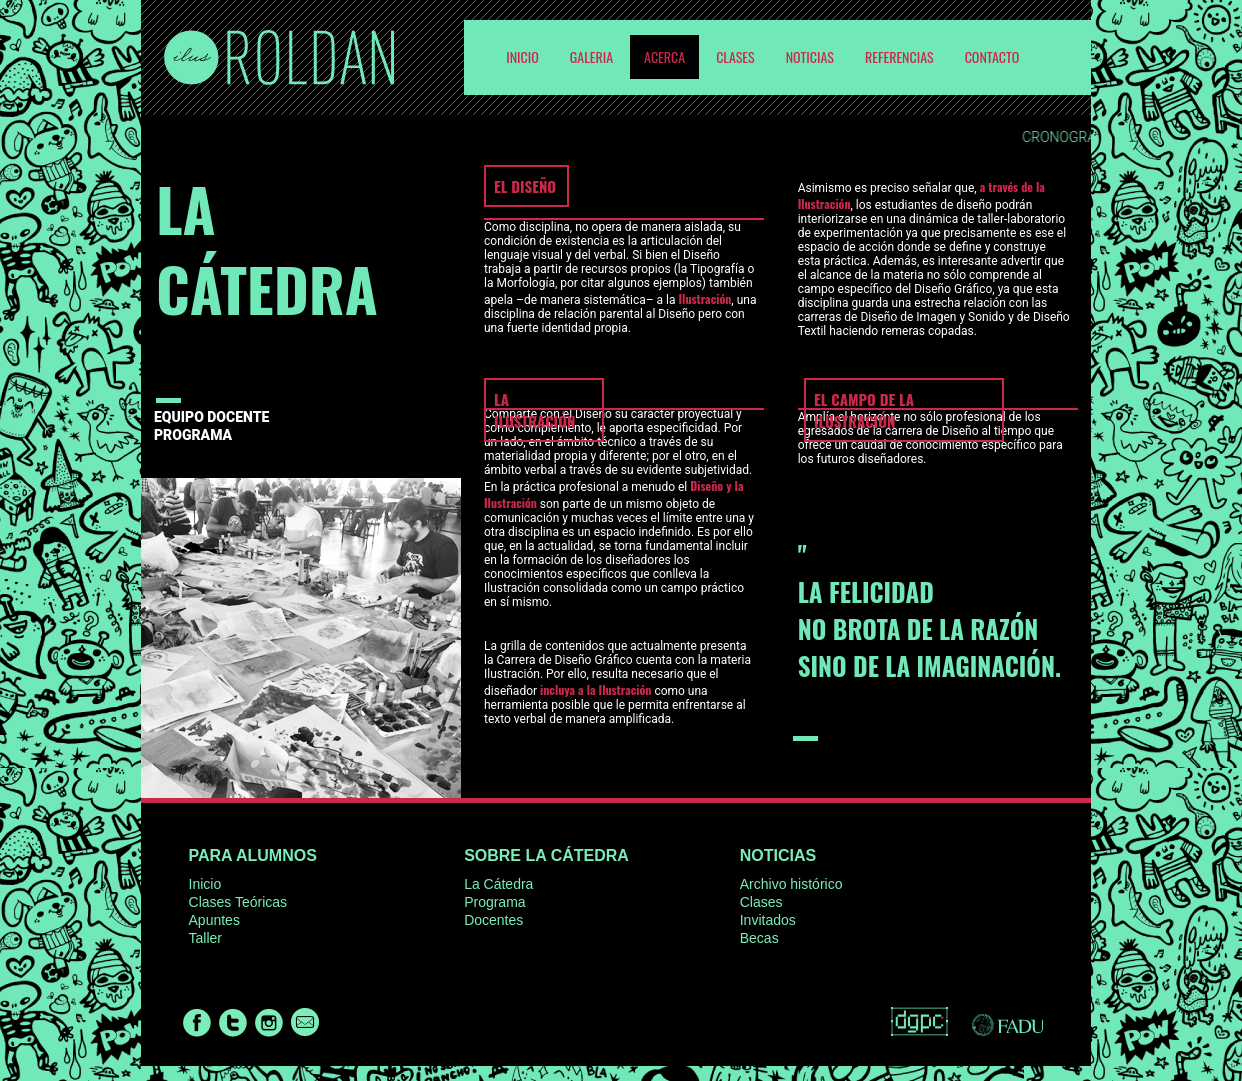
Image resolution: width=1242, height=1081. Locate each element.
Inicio (205, 884)
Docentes (493, 920)
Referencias (899, 56)
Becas (759, 938)
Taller (205, 938)
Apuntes (214, 920)
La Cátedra (498, 884)
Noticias (810, 56)
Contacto (992, 56)
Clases (735, 56)
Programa (494, 902)
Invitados (768, 920)
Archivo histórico (791, 884)
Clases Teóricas (238, 902)
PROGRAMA (193, 435)
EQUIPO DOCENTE (211, 417)
